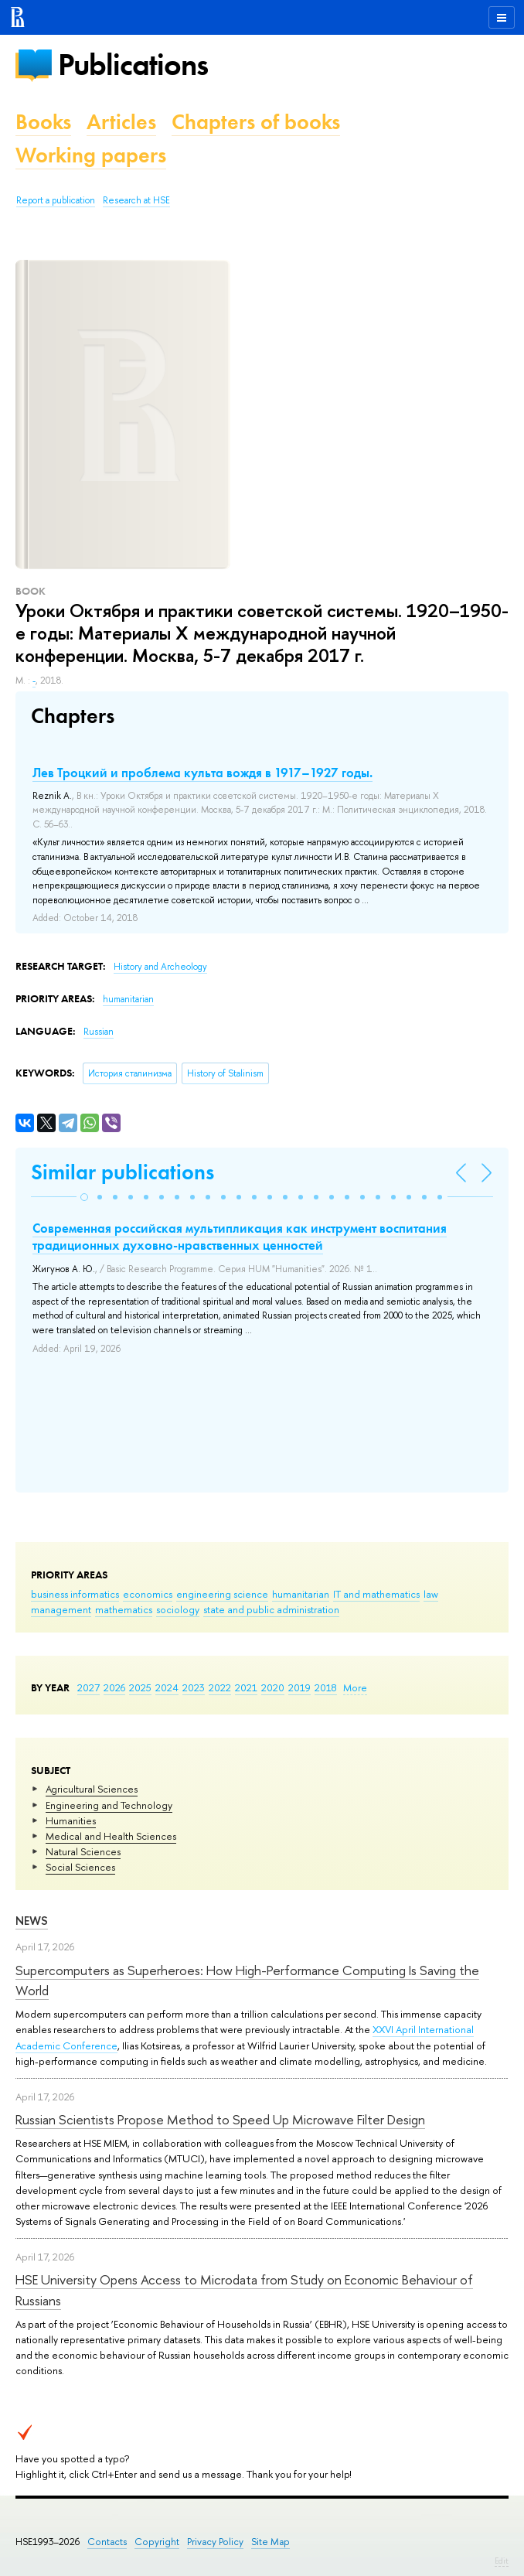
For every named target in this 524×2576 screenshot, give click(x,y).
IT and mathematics (376, 1594)
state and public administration (271, 1609)
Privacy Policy (215, 2541)
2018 (326, 1687)
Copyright (156, 2541)
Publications (133, 64)
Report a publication (55, 200)
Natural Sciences (83, 1851)
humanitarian (300, 1594)
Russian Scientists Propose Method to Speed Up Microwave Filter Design (220, 2119)
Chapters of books (256, 121)
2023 (193, 1687)
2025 (140, 1687)
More (355, 1687)
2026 (114, 1687)
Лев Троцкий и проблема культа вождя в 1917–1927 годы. (202, 772)
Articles (121, 121)
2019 (299, 1687)
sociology (177, 1609)
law (431, 1594)
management (61, 1609)
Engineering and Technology (109, 1805)
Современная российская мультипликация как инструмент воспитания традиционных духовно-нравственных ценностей (239, 1237)
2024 (167, 1687)
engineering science (222, 1594)
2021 (246, 1687)
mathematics (123, 1609)
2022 (220, 1687)
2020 (272, 1687)
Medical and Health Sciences (111, 1836)
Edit (502, 2560)
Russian (98, 1031)
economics (147, 1594)
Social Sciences (80, 1867)
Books (43, 121)
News (31, 1920)
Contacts (107, 2541)
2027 (88, 1687)
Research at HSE (136, 200)
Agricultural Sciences (92, 1789)
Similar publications (122, 1172)
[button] (84, 1197)
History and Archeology (160, 966)
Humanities (71, 1820)
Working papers (90, 155)
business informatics (75, 1594)
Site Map (270, 2541)
